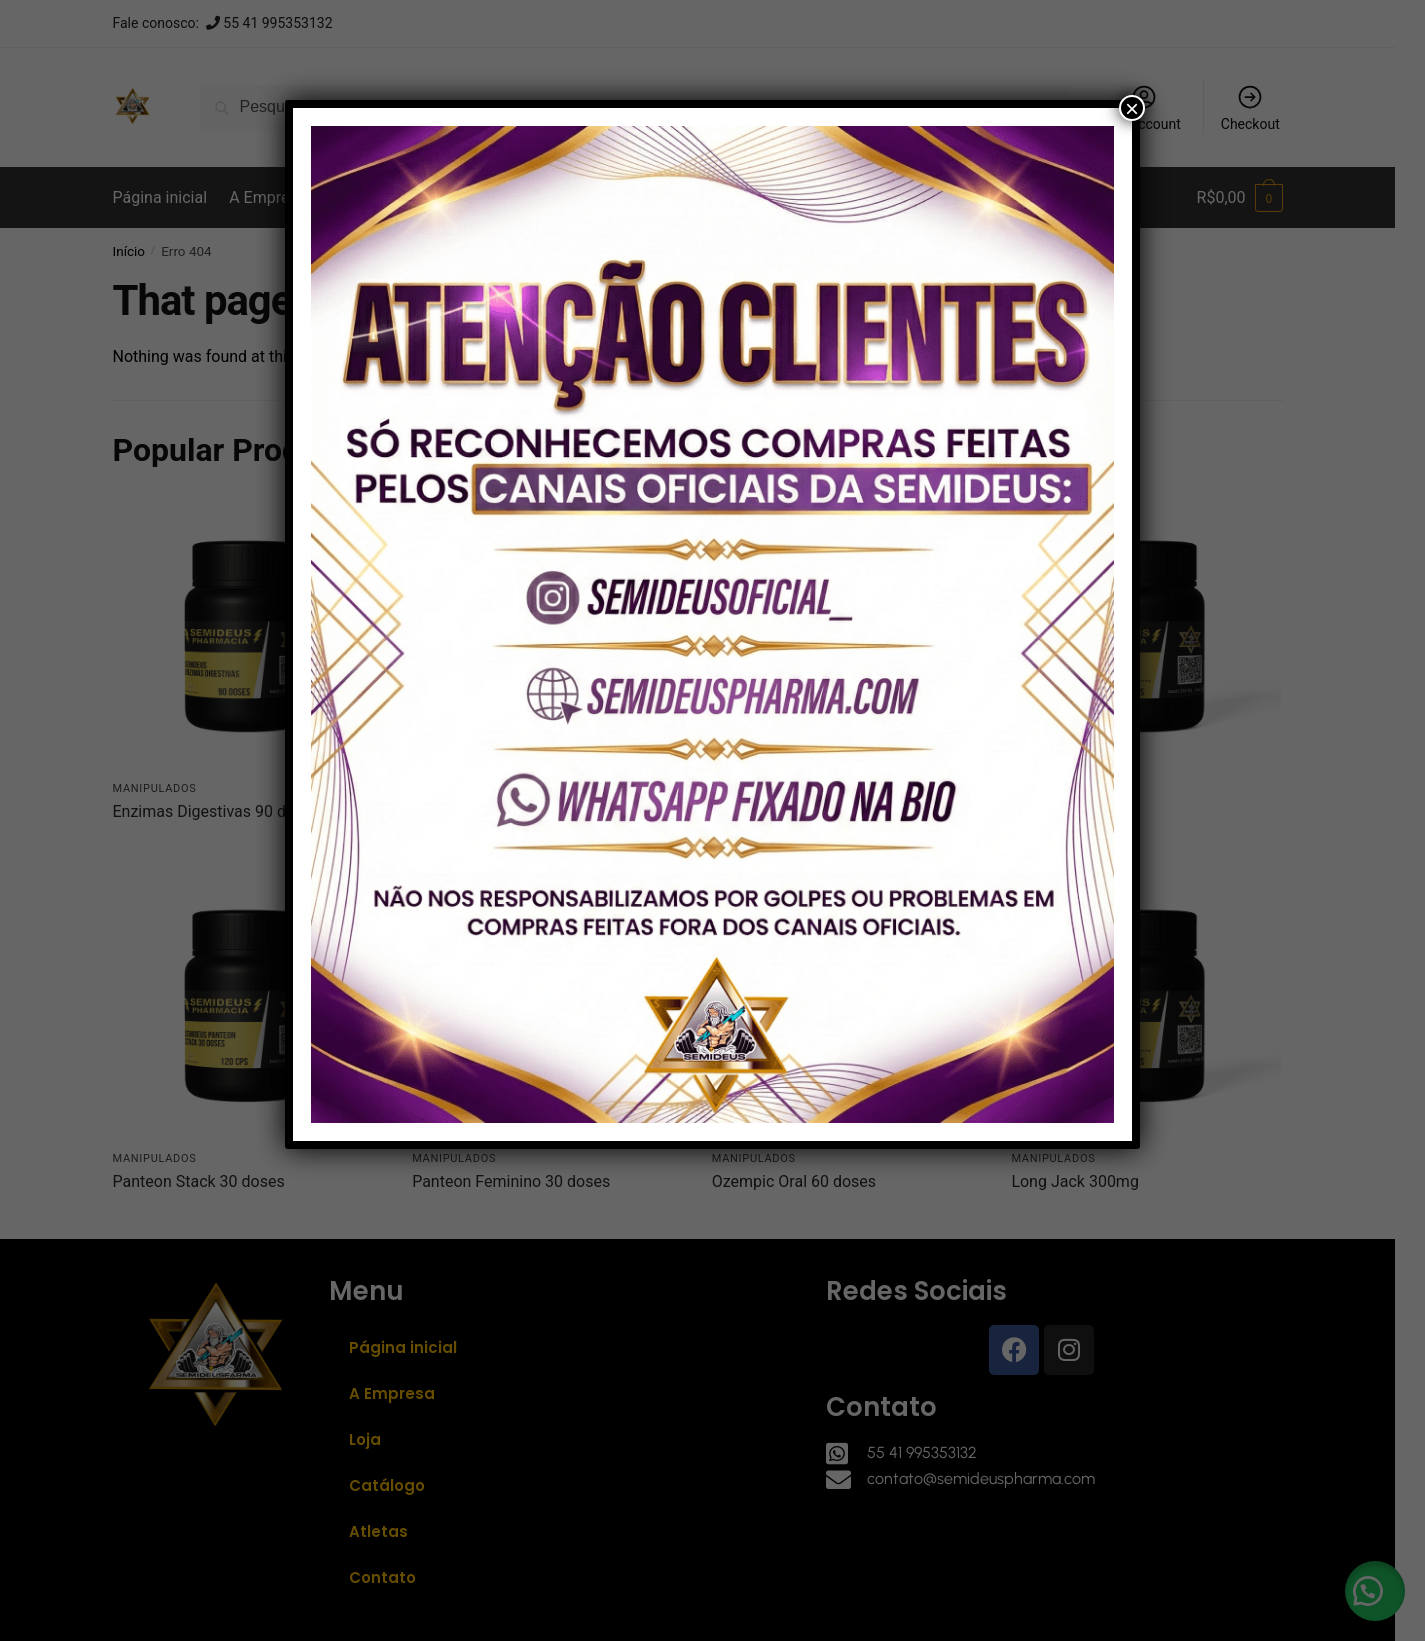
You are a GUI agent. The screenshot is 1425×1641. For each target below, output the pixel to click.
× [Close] (1132, 108)
